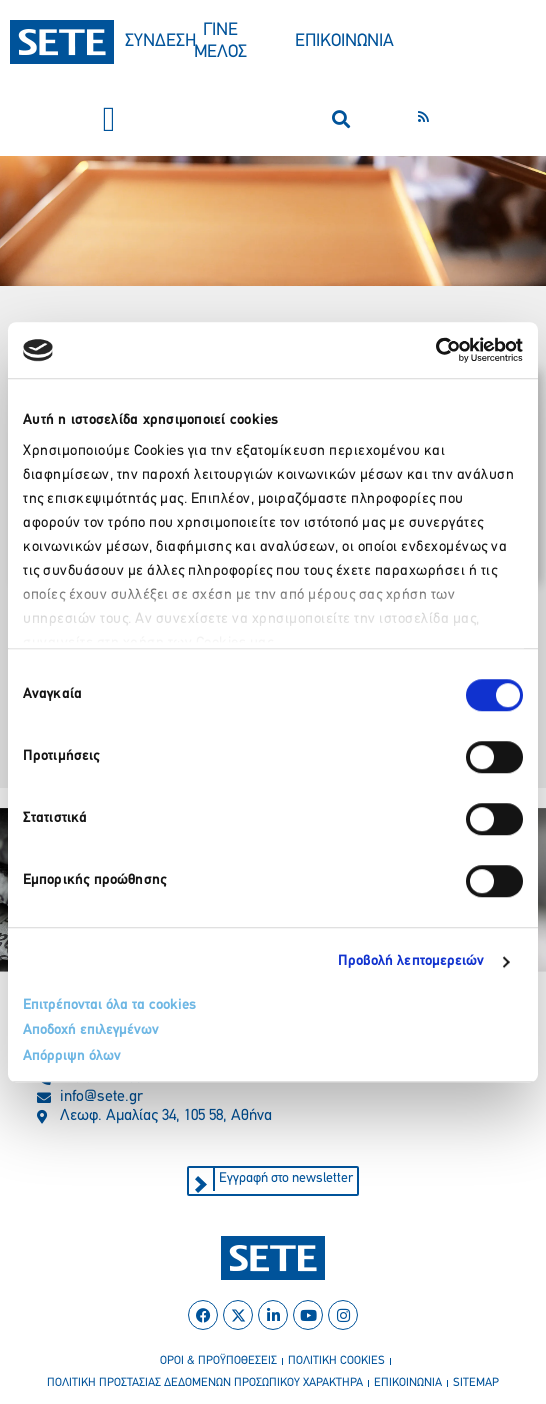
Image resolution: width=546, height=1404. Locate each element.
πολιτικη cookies (336, 1361)
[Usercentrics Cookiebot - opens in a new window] (435, 350)
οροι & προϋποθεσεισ (218, 1361)
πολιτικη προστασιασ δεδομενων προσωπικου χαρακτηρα (205, 1383)
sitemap (476, 1383)
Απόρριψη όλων (72, 1056)
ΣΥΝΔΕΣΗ (160, 41)
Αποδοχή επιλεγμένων (91, 1030)
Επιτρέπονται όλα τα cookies (109, 1005)
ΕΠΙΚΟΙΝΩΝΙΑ (344, 41)
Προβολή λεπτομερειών (411, 961)
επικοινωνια (408, 1383)
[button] (109, 119)
